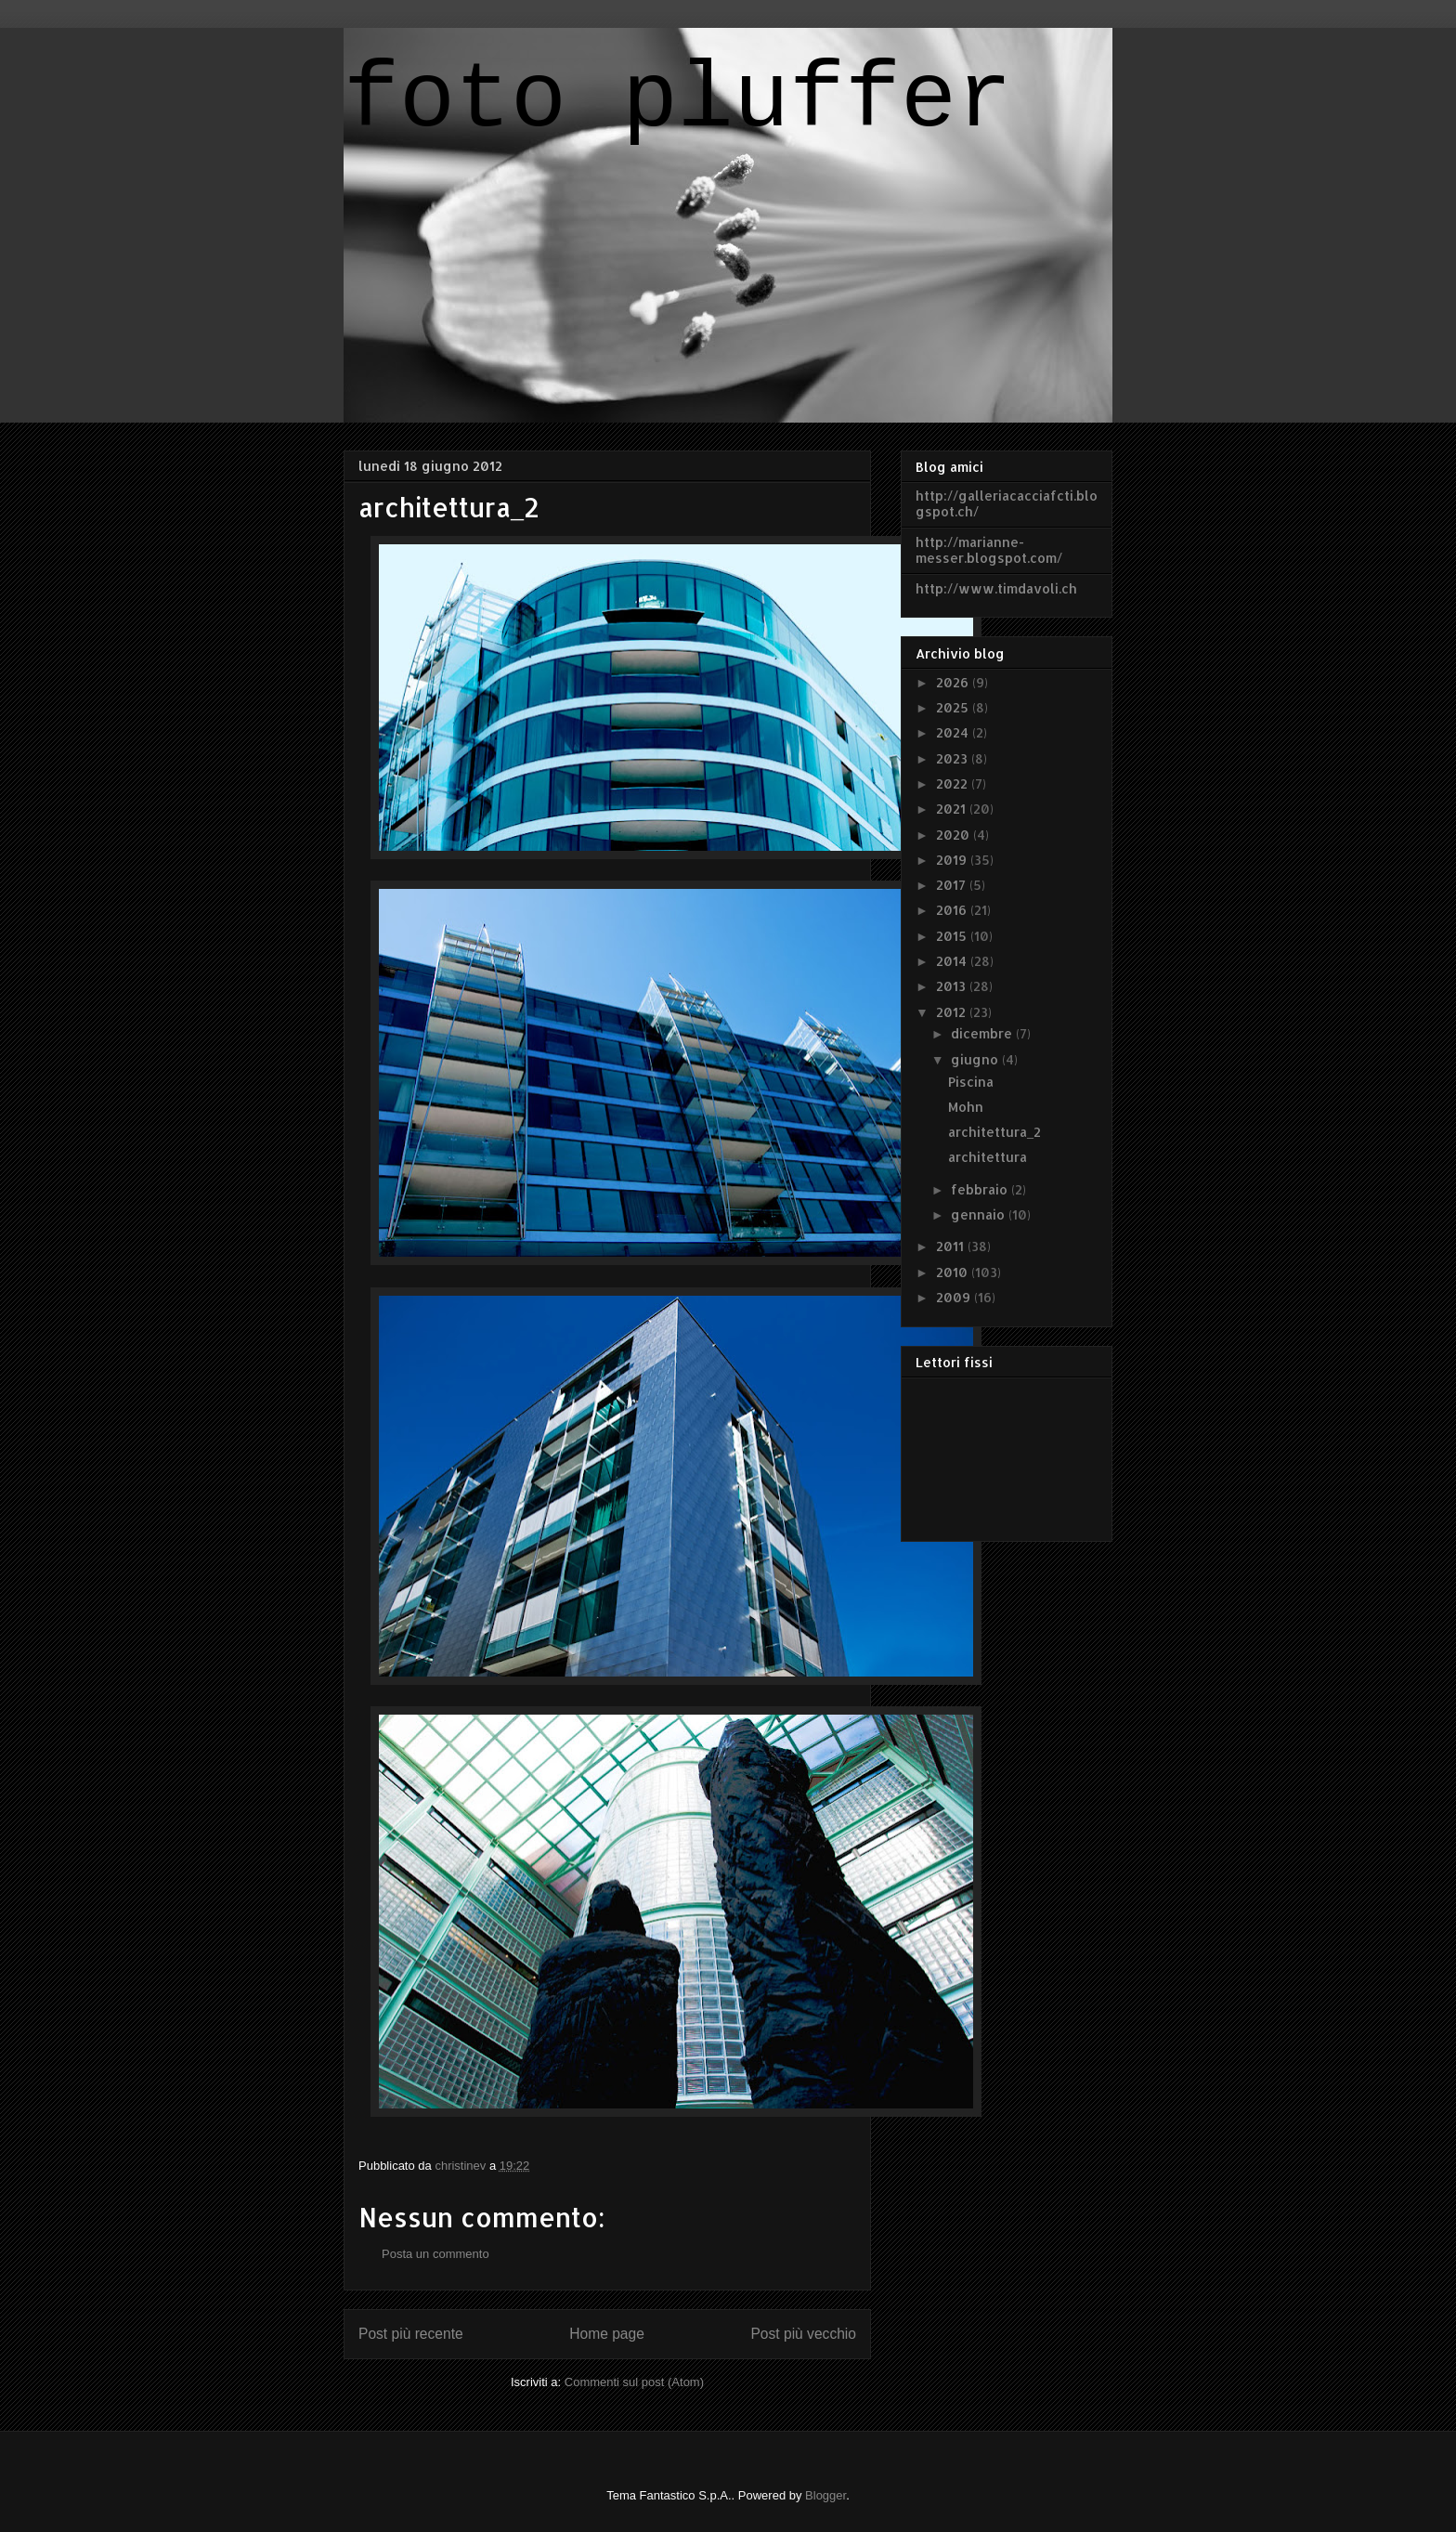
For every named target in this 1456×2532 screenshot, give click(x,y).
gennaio (979, 1214)
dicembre (983, 1033)
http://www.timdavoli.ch (996, 588)
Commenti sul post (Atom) (634, 2382)
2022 (953, 783)
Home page (606, 2334)
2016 (953, 910)
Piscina (971, 1082)
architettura (987, 1157)
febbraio (981, 1189)
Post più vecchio (803, 2334)
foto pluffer (678, 100)
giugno (976, 1059)
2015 (953, 936)
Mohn (965, 1107)
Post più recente (410, 2334)
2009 (955, 1297)
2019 (953, 860)
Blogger (825, 2495)
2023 (953, 758)
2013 (952, 986)
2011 (952, 1246)
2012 (952, 1012)
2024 (954, 732)
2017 (952, 885)
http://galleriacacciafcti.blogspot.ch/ (1007, 503)
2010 (953, 1272)
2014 (953, 961)
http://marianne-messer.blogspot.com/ (989, 550)
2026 (954, 682)
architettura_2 (994, 1132)
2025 (954, 707)
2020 (954, 834)
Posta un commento (435, 2254)
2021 (952, 808)
